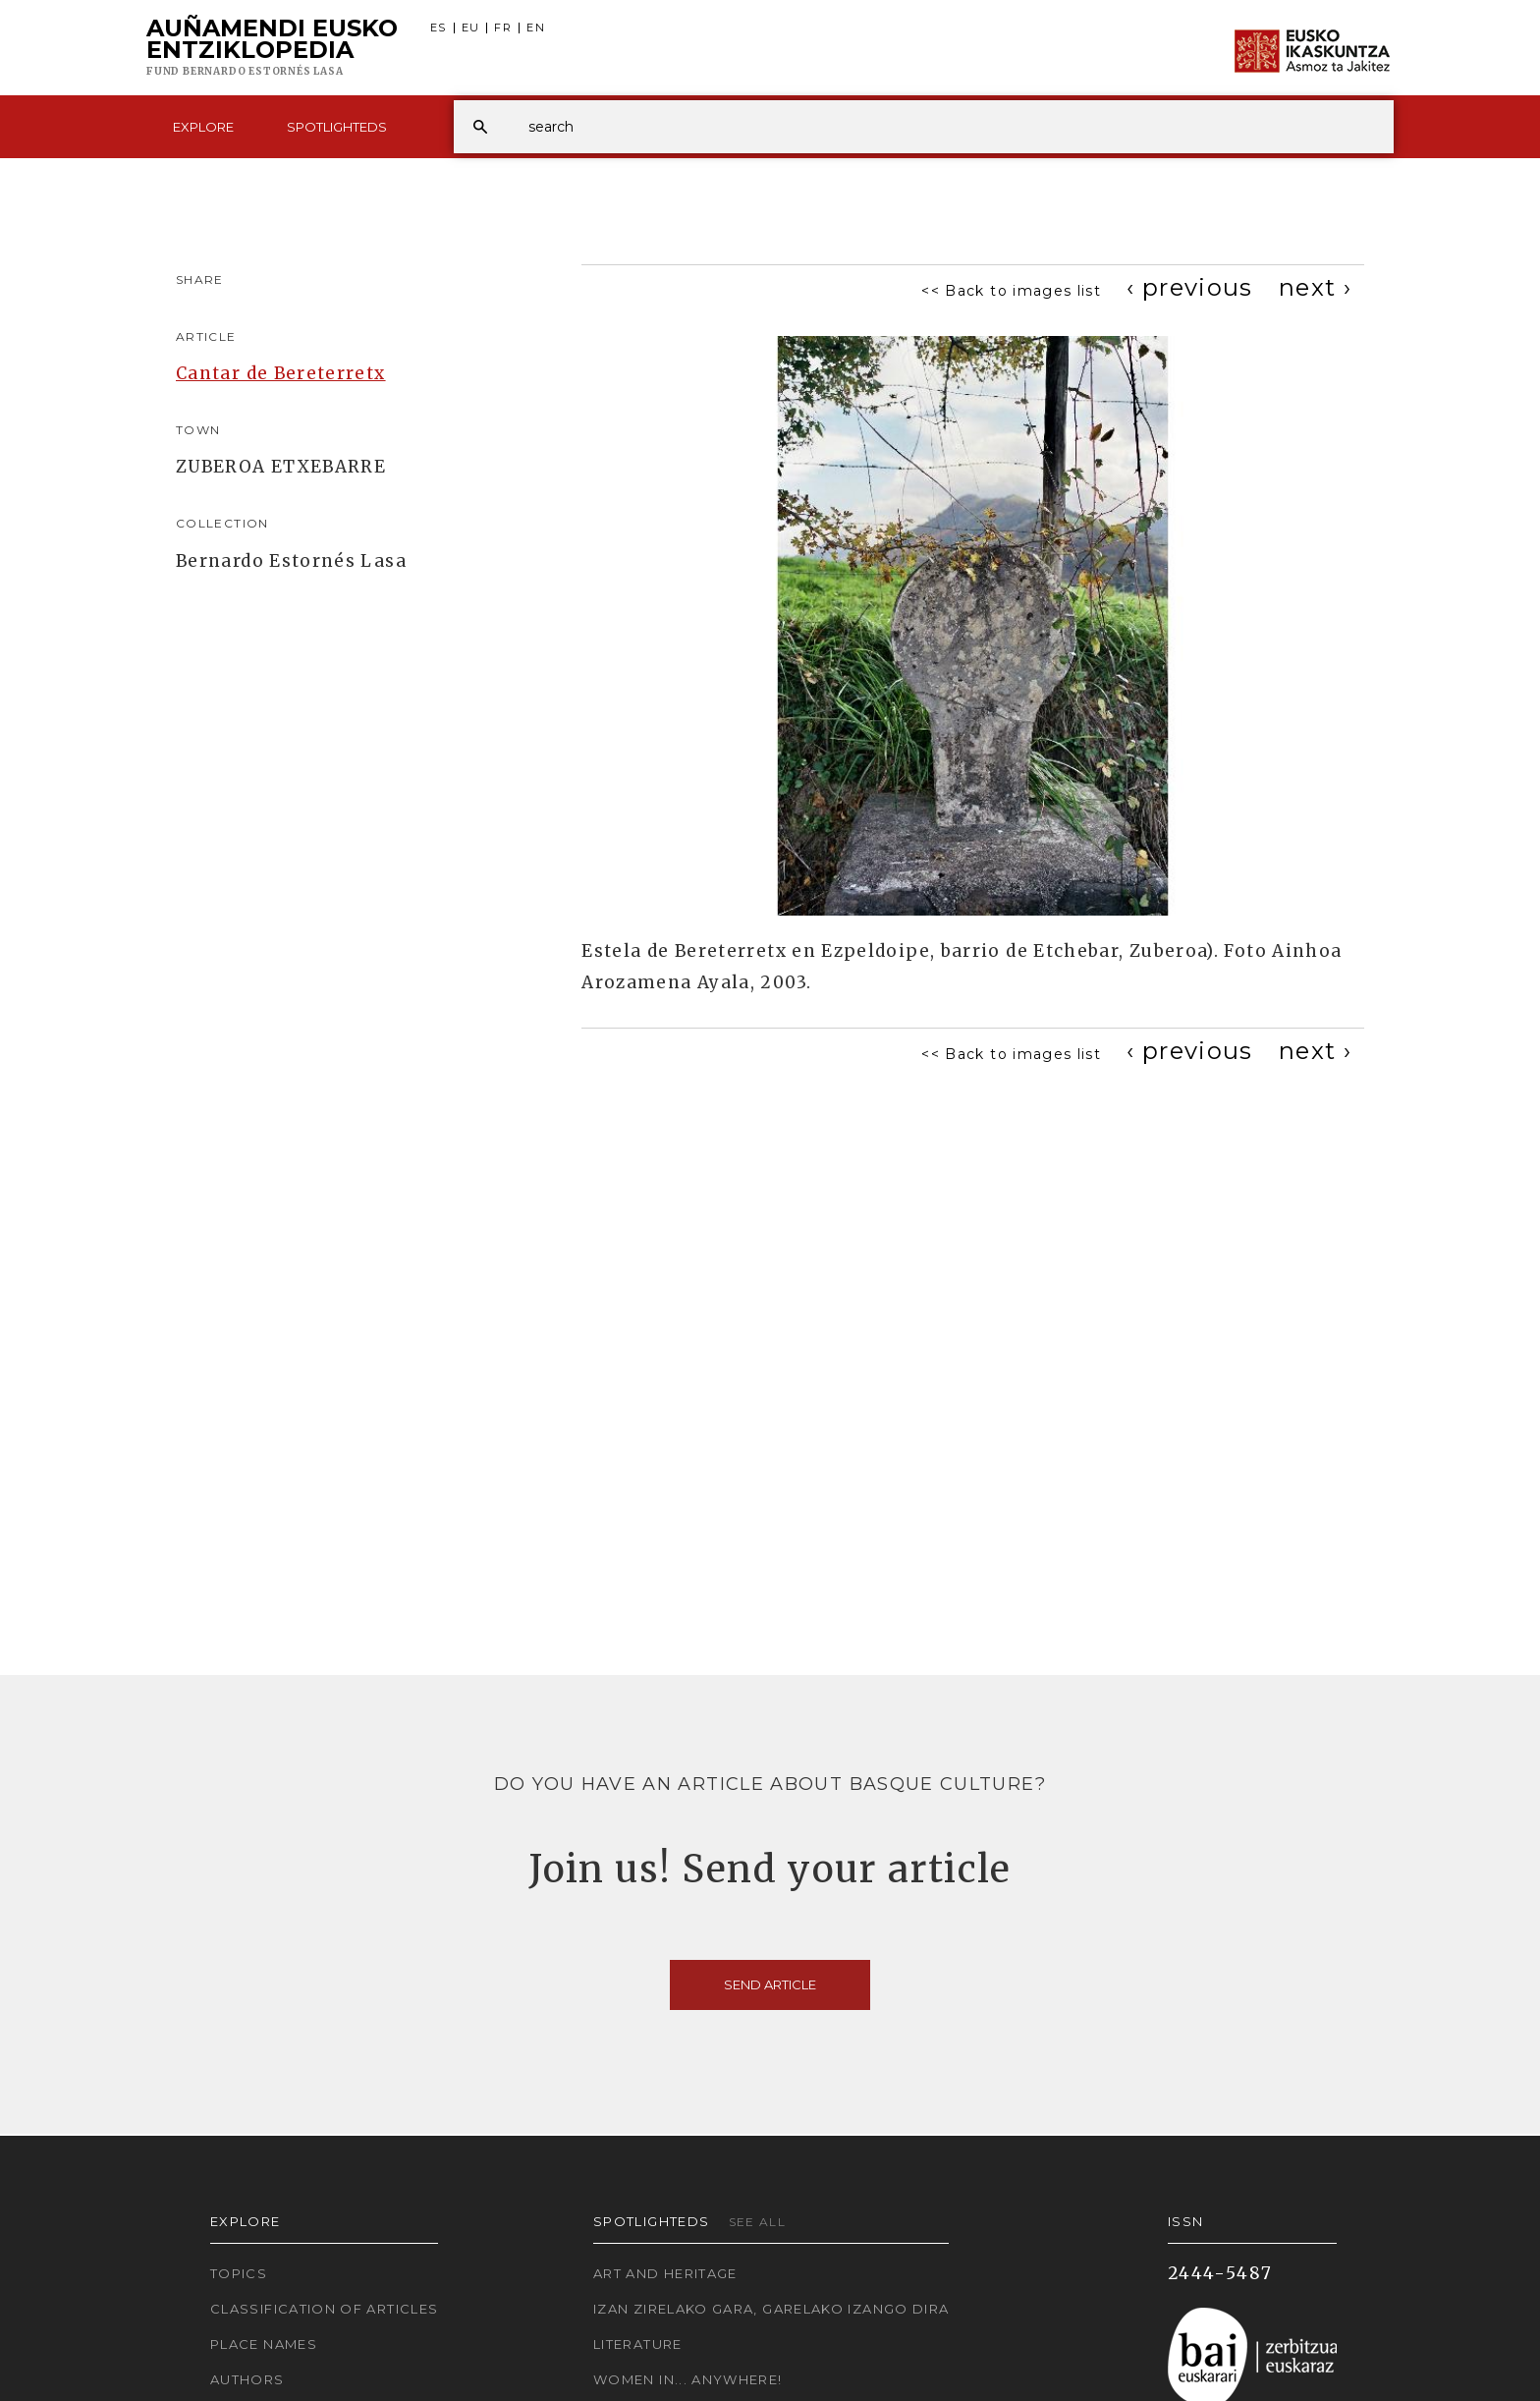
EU (471, 28)
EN (535, 28)
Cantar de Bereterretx (281, 373)
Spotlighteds (337, 127)
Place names (263, 2344)
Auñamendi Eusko (272, 48)
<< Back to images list (1011, 291)
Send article (770, 1984)
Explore (203, 127)
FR (503, 28)
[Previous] (1190, 287)
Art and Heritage (665, 2273)
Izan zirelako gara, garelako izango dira (771, 2309)
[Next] (1315, 287)
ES (438, 28)
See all (758, 2221)
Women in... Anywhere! (688, 2379)
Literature (638, 2344)
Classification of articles (324, 2309)
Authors (247, 2379)
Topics (238, 2273)
